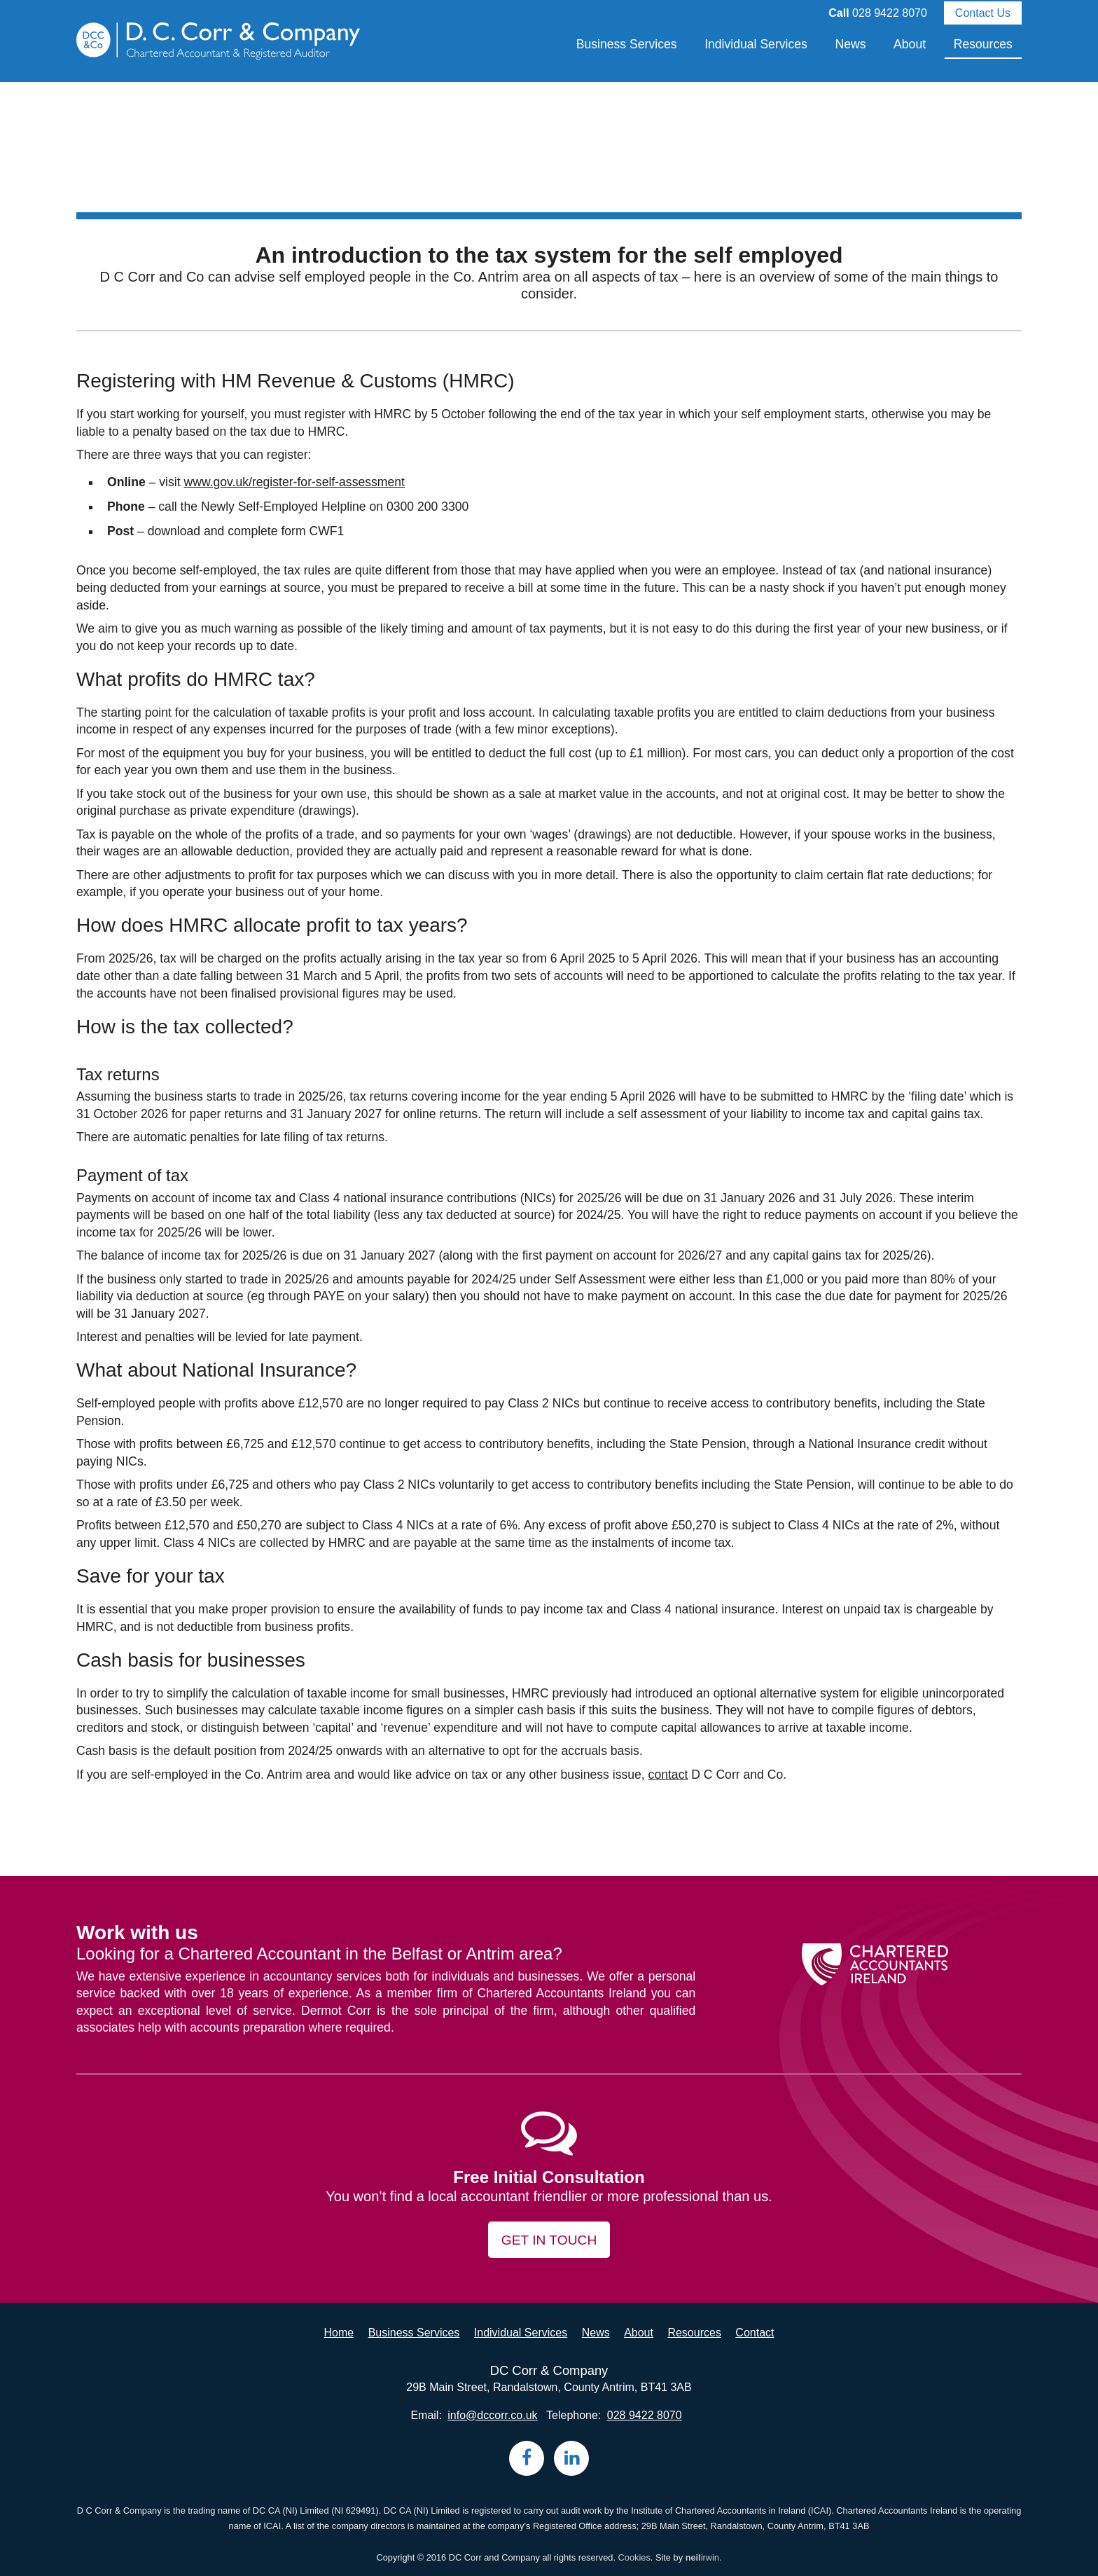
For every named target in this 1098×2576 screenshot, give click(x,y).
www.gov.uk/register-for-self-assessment (293, 482)
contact (668, 1775)
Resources (983, 44)
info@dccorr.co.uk (492, 2415)
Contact (754, 2333)
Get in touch (549, 2240)
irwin (702, 2557)
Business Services (626, 44)
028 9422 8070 (889, 13)
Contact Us (982, 13)
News (850, 44)
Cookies (634, 2557)
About (910, 44)
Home (339, 2333)
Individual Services (755, 44)
